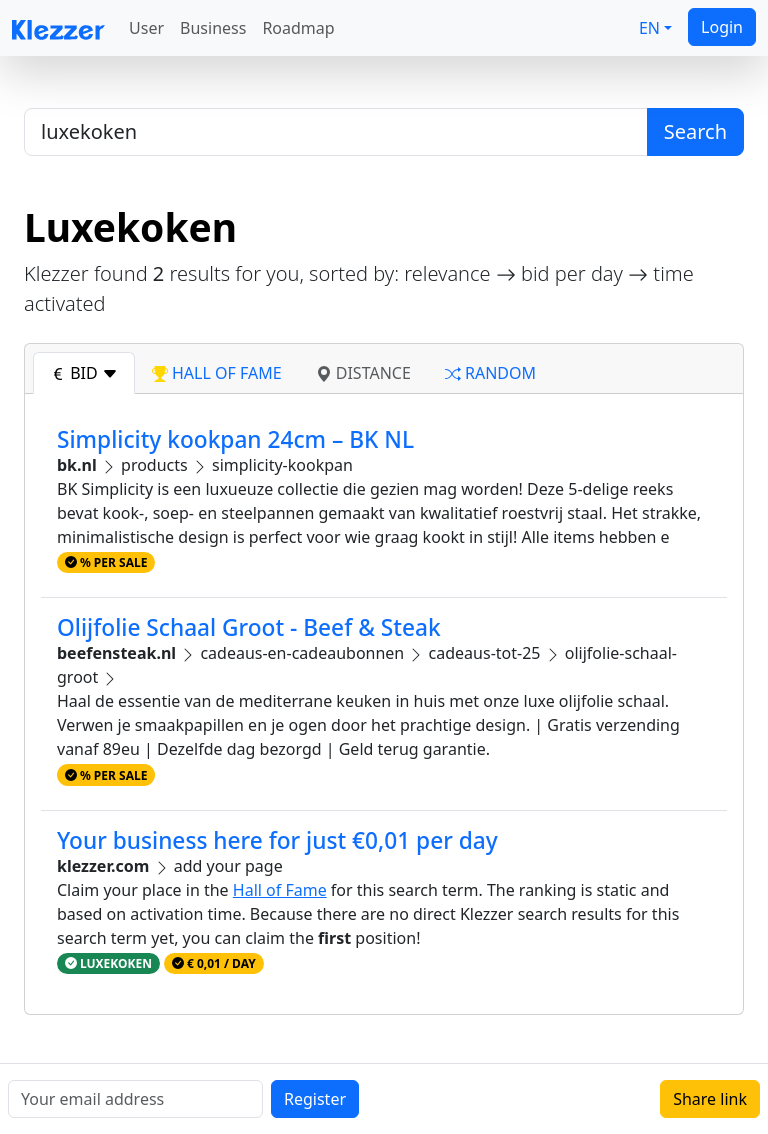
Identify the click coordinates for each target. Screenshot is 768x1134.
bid (84, 373)
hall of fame (217, 373)
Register (315, 1099)
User (146, 28)
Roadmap (298, 28)
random (490, 373)
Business (213, 28)
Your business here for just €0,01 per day (277, 840)
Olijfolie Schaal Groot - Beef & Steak (249, 627)
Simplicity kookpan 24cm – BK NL (235, 439)
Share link (710, 1099)
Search (695, 131)
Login (722, 27)
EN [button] (649, 28)
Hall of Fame (280, 890)
